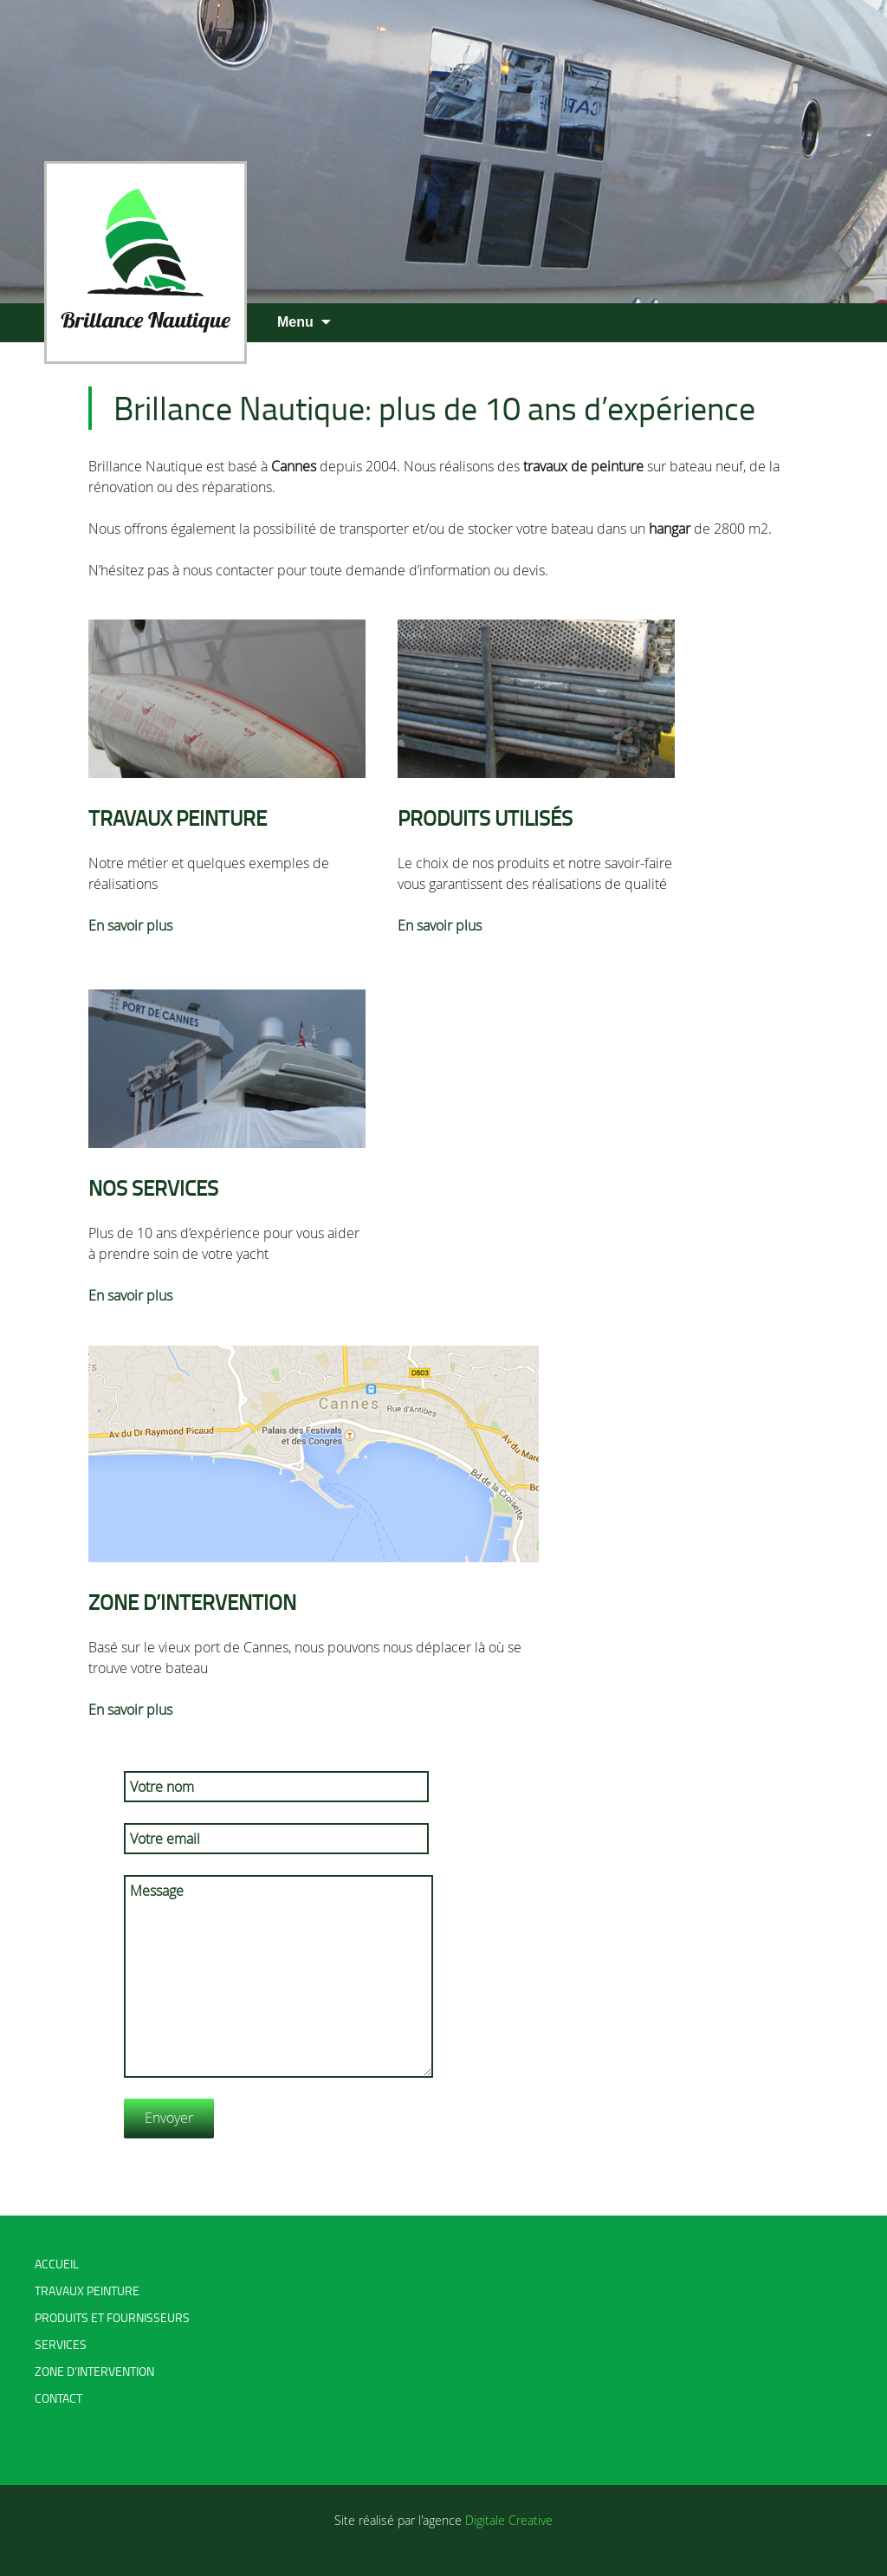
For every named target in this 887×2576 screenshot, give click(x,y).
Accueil (57, 2263)
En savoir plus (130, 925)
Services (61, 2344)
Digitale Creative (509, 2520)
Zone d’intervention (94, 2371)
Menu (295, 322)
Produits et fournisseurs (112, 2317)
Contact (58, 2398)
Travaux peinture (87, 2290)
